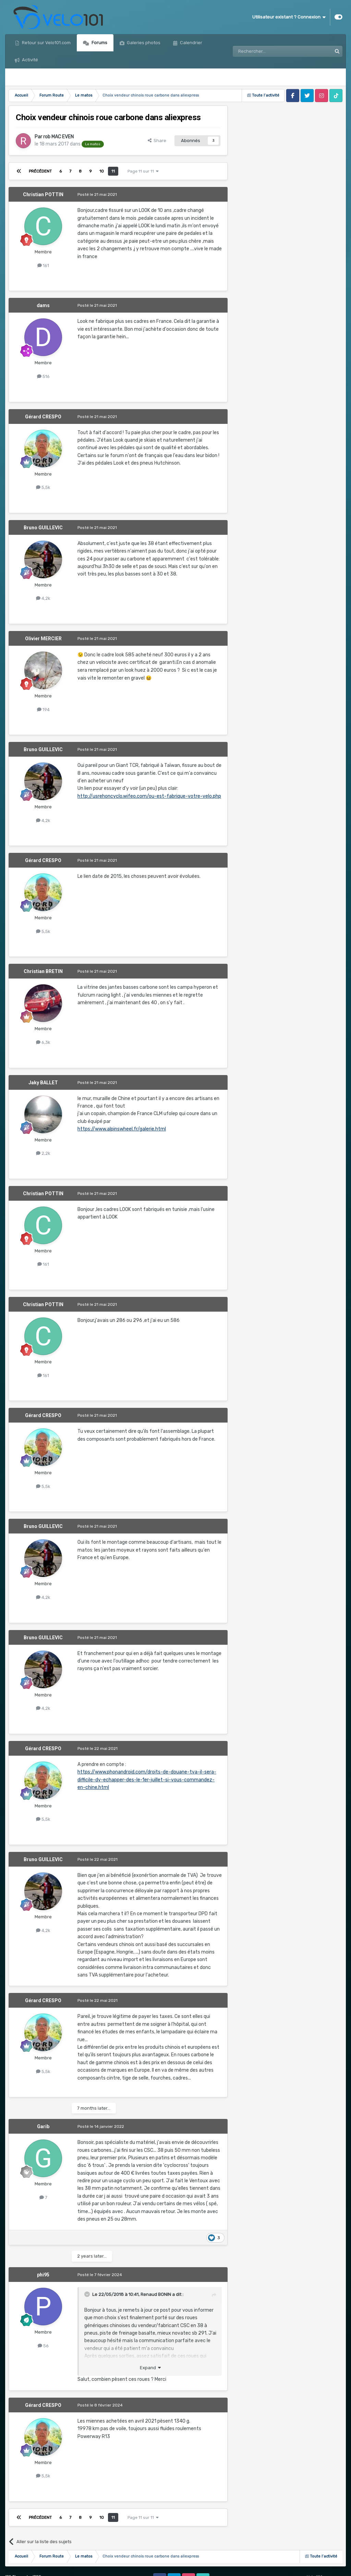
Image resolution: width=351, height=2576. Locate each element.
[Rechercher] (267, 51)
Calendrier (190, 42)
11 (113, 171)
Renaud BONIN (156, 2294)
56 (43, 2345)
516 (43, 376)
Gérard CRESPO (43, 416)
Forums (98, 42)
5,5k (43, 487)
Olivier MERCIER (43, 638)
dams (43, 305)
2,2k (43, 1153)
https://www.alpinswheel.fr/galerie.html (121, 1129)
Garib (43, 2126)
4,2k (43, 598)
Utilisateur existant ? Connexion (289, 17)
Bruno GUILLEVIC (43, 527)
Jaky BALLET (43, 1082)
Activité (29, 59)
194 (43, 709)
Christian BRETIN (43, 971)
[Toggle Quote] (87, 2294)
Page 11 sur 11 (143, 171)
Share (157, 140)
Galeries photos (143, 42)
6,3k (43, 1042)
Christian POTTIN (43, 194)
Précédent (40, 171)
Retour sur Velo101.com (46, 42)
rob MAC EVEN (58, 137)
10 (101, 171)
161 (43, 265)
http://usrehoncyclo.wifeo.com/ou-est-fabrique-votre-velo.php (149, 796)
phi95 (43, 2274)
